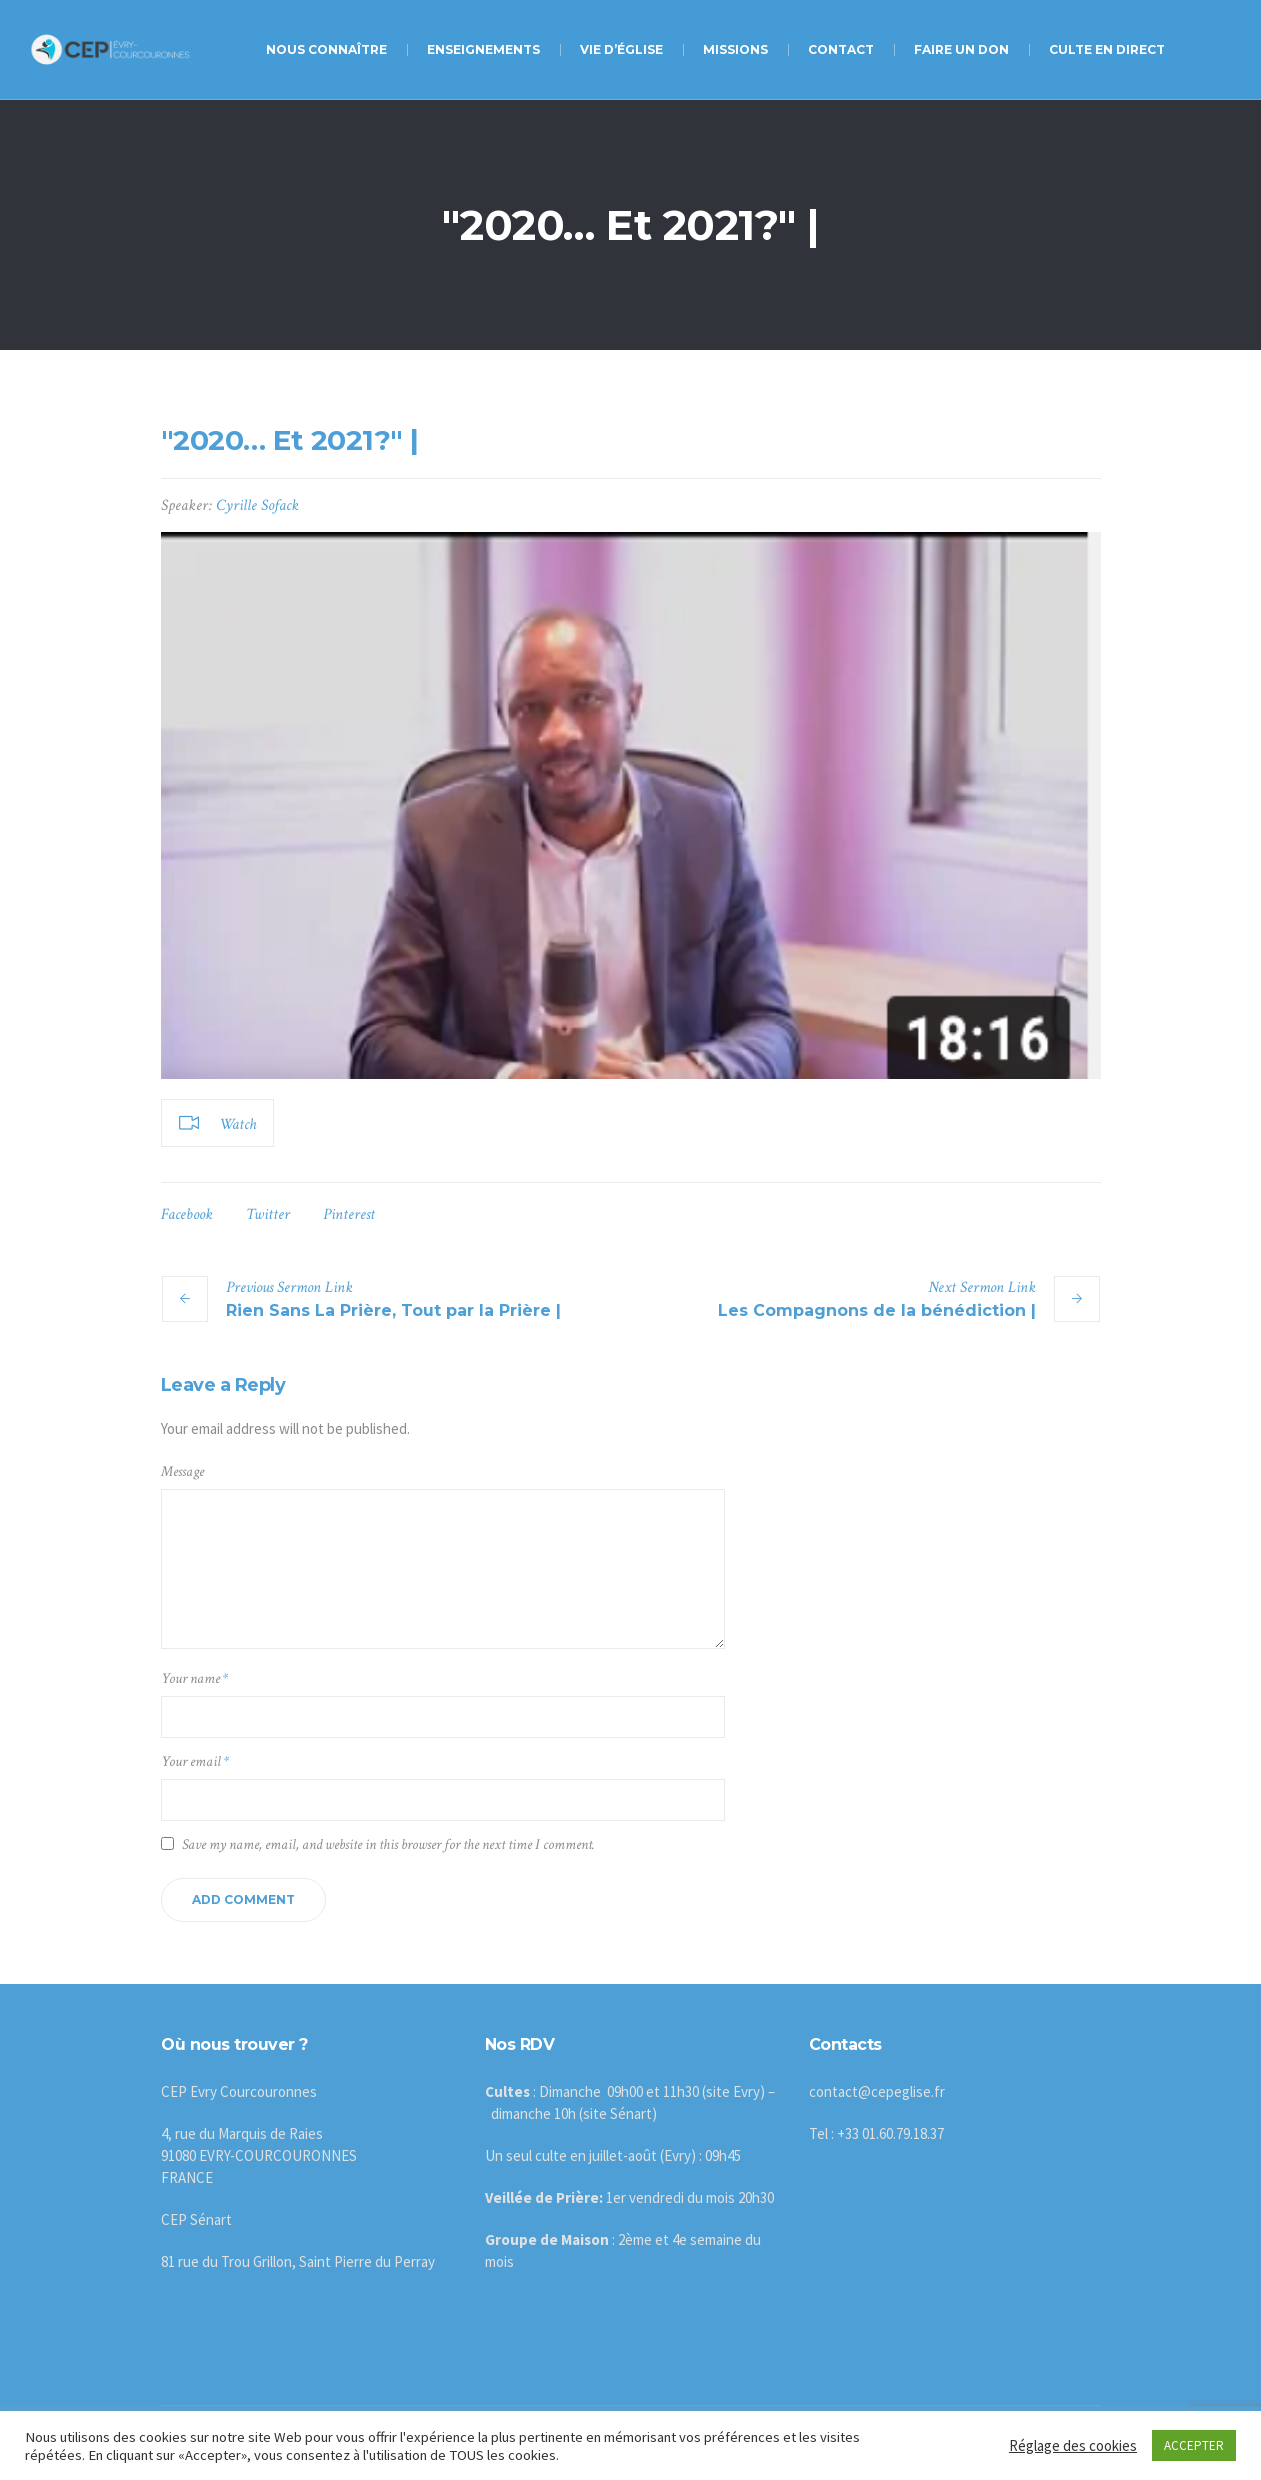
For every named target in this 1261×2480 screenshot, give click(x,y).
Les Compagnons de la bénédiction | (877, 1310)
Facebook (187, 1214)
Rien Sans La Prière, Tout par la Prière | (393, 1310)
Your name (194, 1678)
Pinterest (349, 1214)
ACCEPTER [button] (1194, 2445)
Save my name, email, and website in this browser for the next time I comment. (388, 1844)
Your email (195, 1761)
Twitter (268, 1214)
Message (182, 1471)
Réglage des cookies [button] (1073, 2445)
